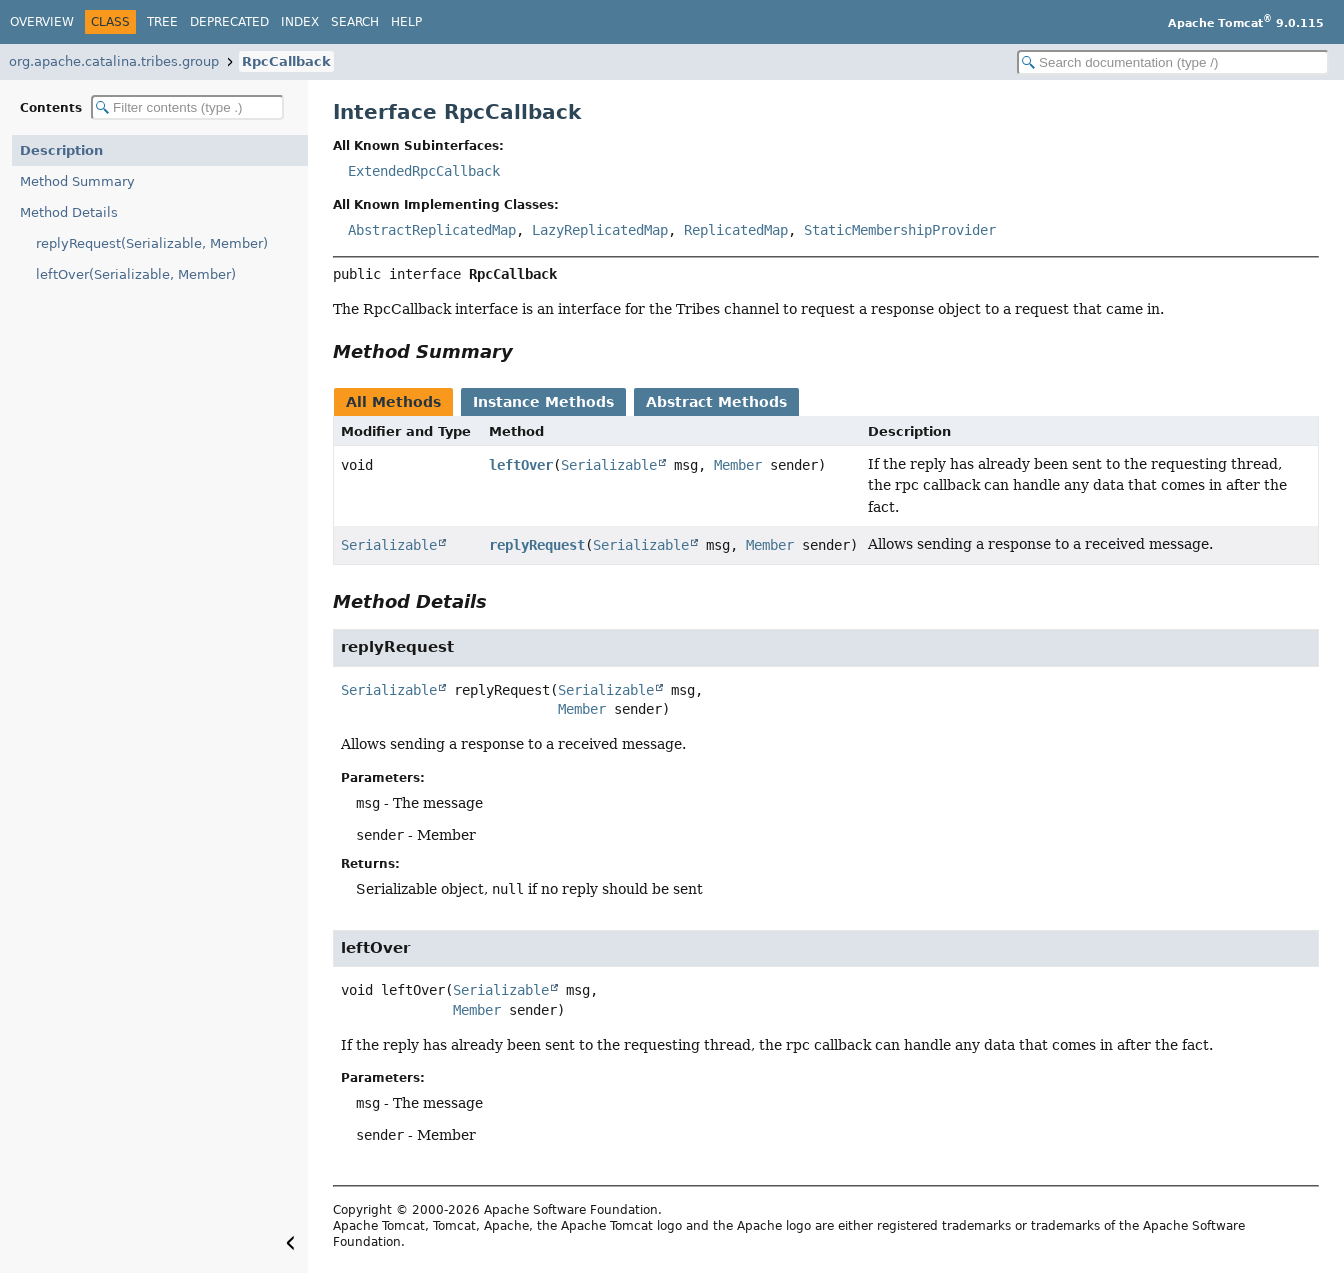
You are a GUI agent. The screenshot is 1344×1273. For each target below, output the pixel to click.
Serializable (609, 465)
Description (61, 150)
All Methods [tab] (393, 402)
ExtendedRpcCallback (424, 171)
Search (355, 22)
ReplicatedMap (736, 230)
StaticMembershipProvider (900, 230)
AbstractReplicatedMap (432, 230)
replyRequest (537, 545)
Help (406, 22)
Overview (42, 22)
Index (300, 22)
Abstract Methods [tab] (716, 402)
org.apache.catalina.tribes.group (114, 61)
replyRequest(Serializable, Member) (152, 243)
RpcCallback (286, 61)
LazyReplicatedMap (600, 230)
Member (738, 465)
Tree (162, 22)
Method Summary (77, 181)
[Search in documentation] (1173, 62)
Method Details (69, 212)
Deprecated (229, 22)
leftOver (521, 465)
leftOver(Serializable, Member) (136, 274)
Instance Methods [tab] (543, 402)
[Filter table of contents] (187, 107)
